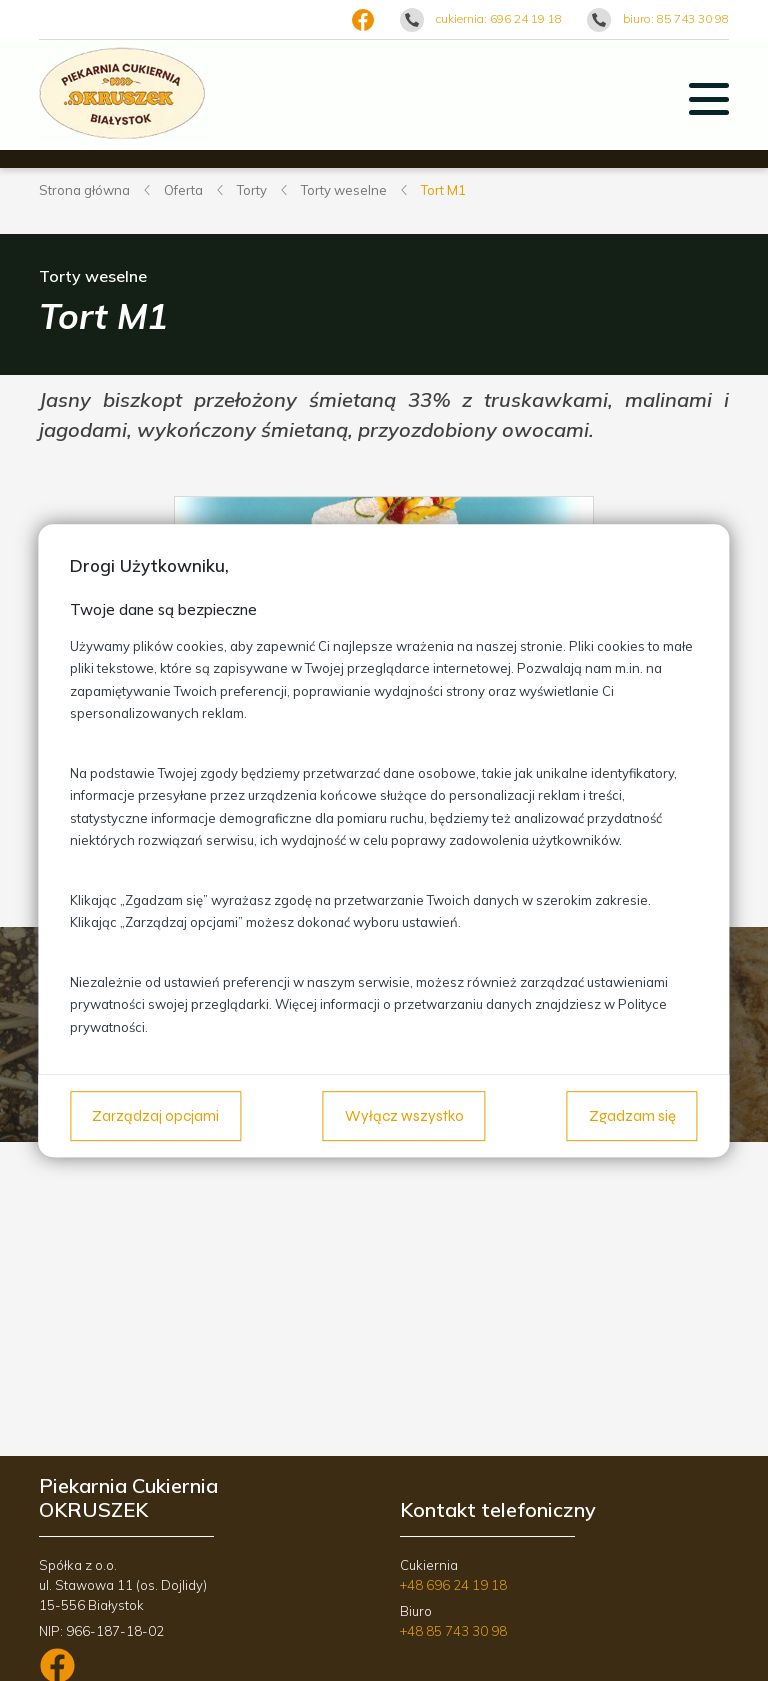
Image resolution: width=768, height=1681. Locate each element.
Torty (252, 190)
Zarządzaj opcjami (155, 1116)
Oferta (183, 190)
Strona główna (84, 190)
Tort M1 (443, 190)
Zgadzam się (632, 1116)
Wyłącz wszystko (404, 1116)
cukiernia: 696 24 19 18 (499, 18)
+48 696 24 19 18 (453, 1585)
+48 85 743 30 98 (453, 1631)
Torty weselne (344, 190)
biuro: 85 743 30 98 (676, 18)
